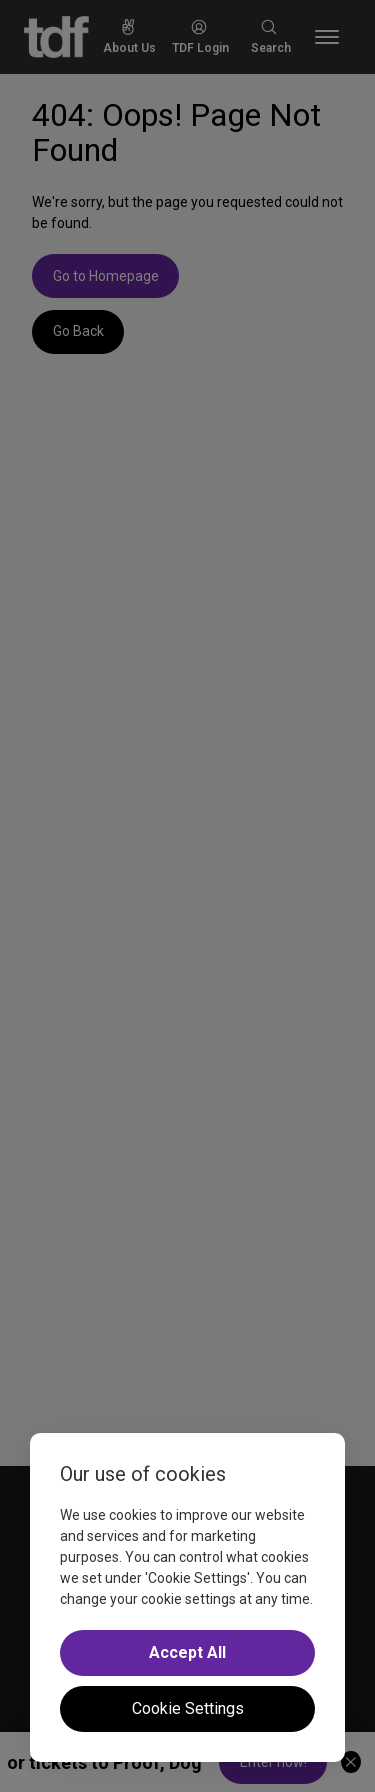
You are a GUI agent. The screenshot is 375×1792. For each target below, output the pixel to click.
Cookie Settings (188, 1708)
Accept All (187, 1652)
